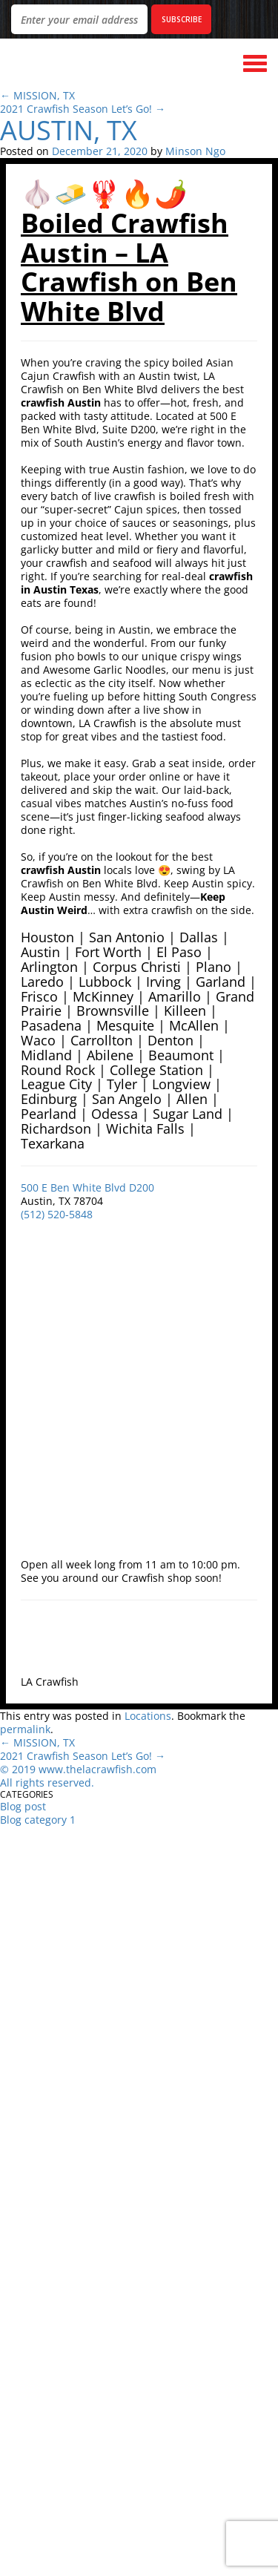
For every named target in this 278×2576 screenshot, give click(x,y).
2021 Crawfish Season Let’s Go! (82, 109)
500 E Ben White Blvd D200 (87, 1187)
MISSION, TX (44, 95)
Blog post (23, 1806)
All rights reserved (45, 1782)
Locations (148, 1716)
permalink (25, 1729)
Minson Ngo (195, 151)
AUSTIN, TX (68, 130)
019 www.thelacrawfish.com (87, 1769)
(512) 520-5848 (57, 1214)
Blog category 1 (38, 1820)
